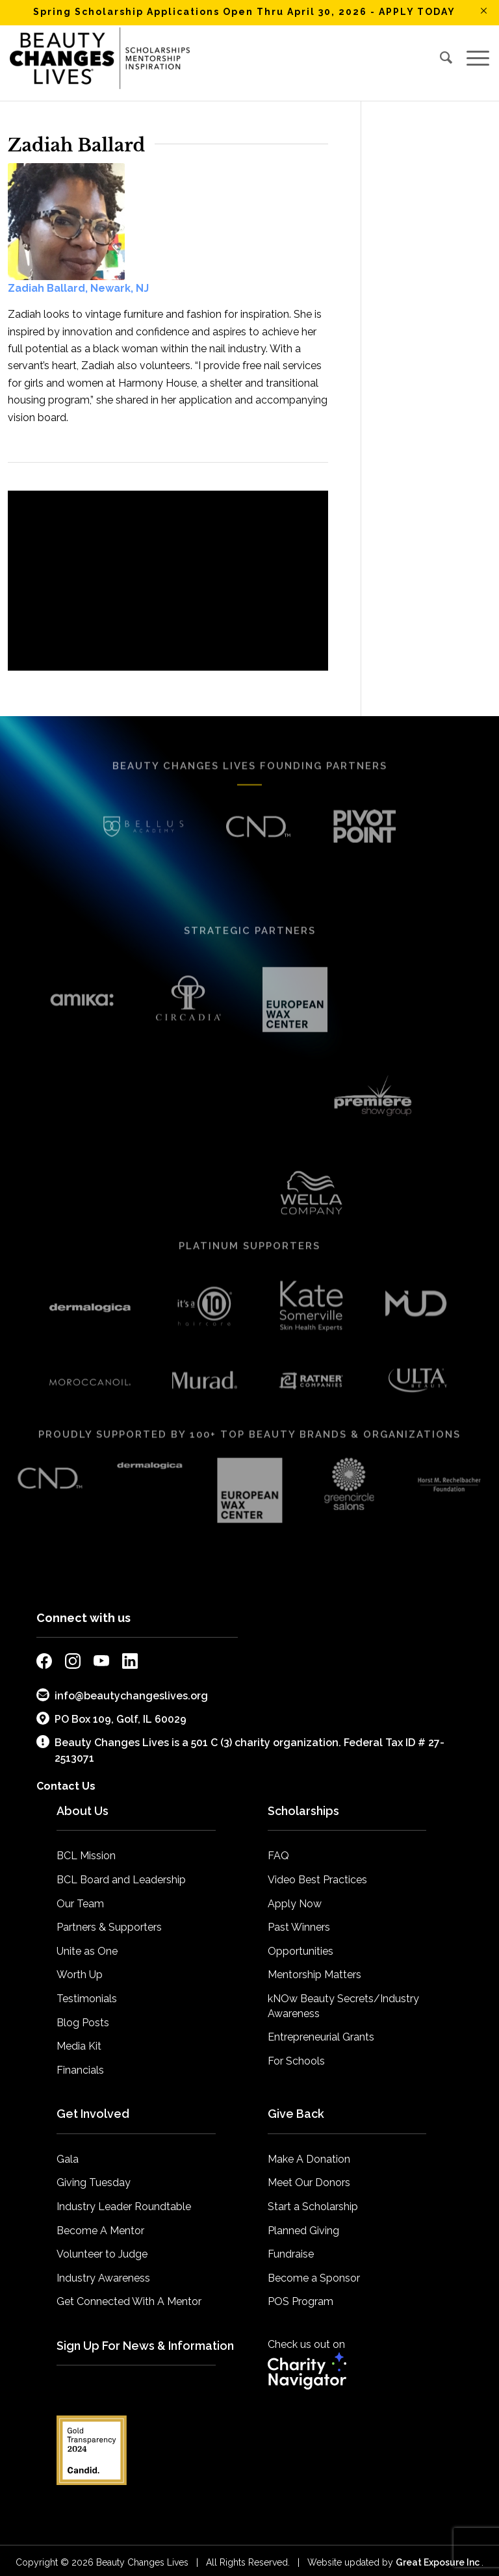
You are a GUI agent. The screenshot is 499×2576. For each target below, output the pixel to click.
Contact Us (66, 1772)
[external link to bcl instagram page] (73, 1650)
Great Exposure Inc (438, 2548)
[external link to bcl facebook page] (44, 1650)
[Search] (446, 57)
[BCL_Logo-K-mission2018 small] (100, 57)
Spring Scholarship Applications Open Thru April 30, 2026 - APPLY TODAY (244, 11)
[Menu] (474, 57)
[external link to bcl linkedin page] (130, 1650)
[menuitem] (446, 57)
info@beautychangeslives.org (122, 1681)
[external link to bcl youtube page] (101, 1650)
